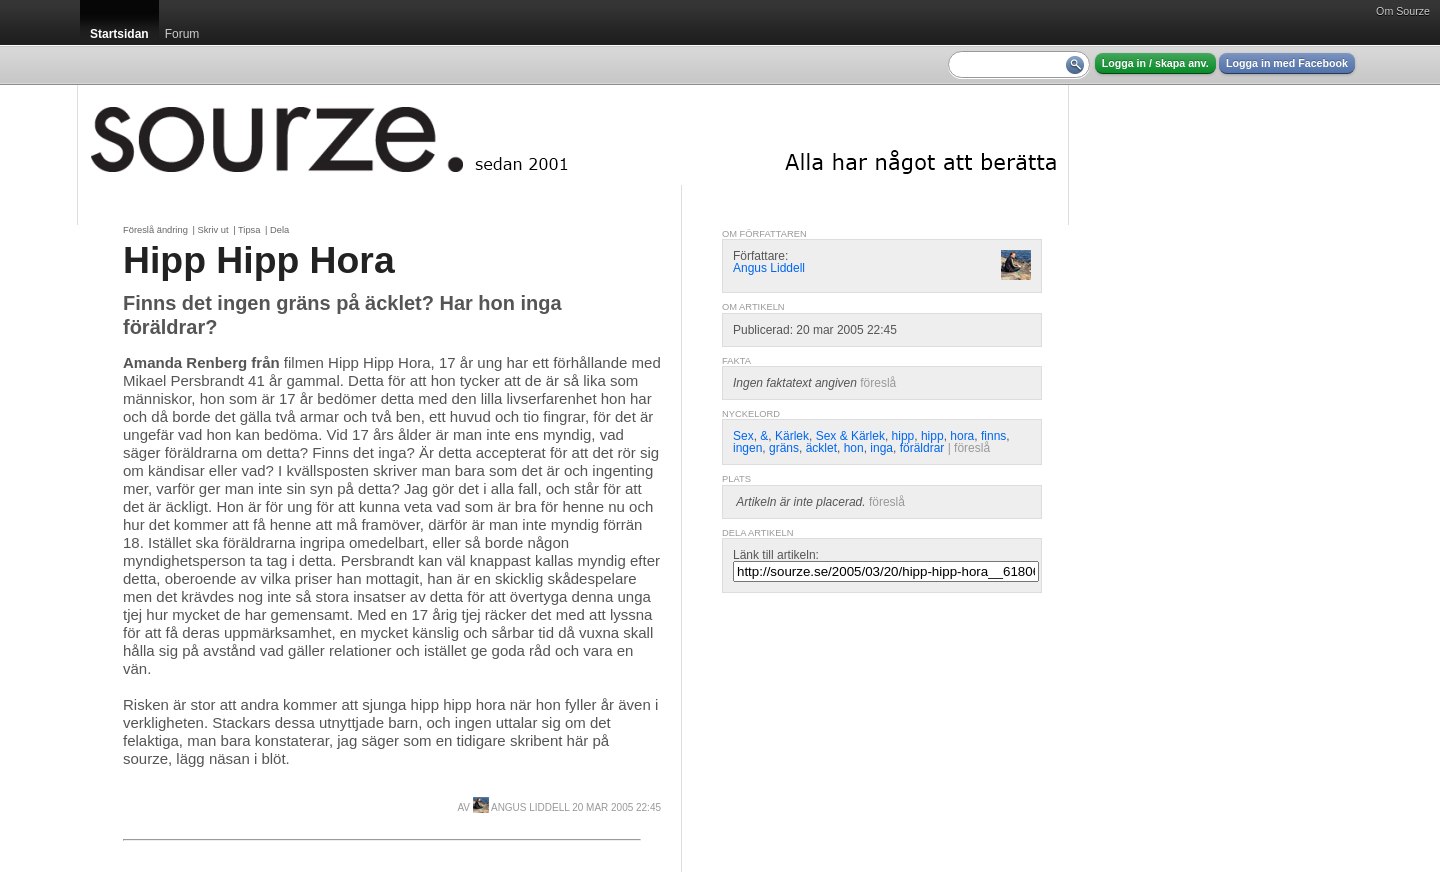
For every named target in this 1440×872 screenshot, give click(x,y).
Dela (279, 230)
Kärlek (792, 436)
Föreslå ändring (155, 230)
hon (854, 448)
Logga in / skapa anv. (1155, 63)
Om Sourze (1403, 11)
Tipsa (249, 230)
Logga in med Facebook (1287, 63)
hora (962, 436)
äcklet (821, 448)
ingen (747, 448)
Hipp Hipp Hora (259, 260)
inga (881, 448)
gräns (784, 448)
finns (993, 436)
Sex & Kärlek (850, 436)
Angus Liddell (521, 807)
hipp (903, 436)
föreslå (878, 383)
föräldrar (922, 448)
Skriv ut (212, 230)
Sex (743, 436)
